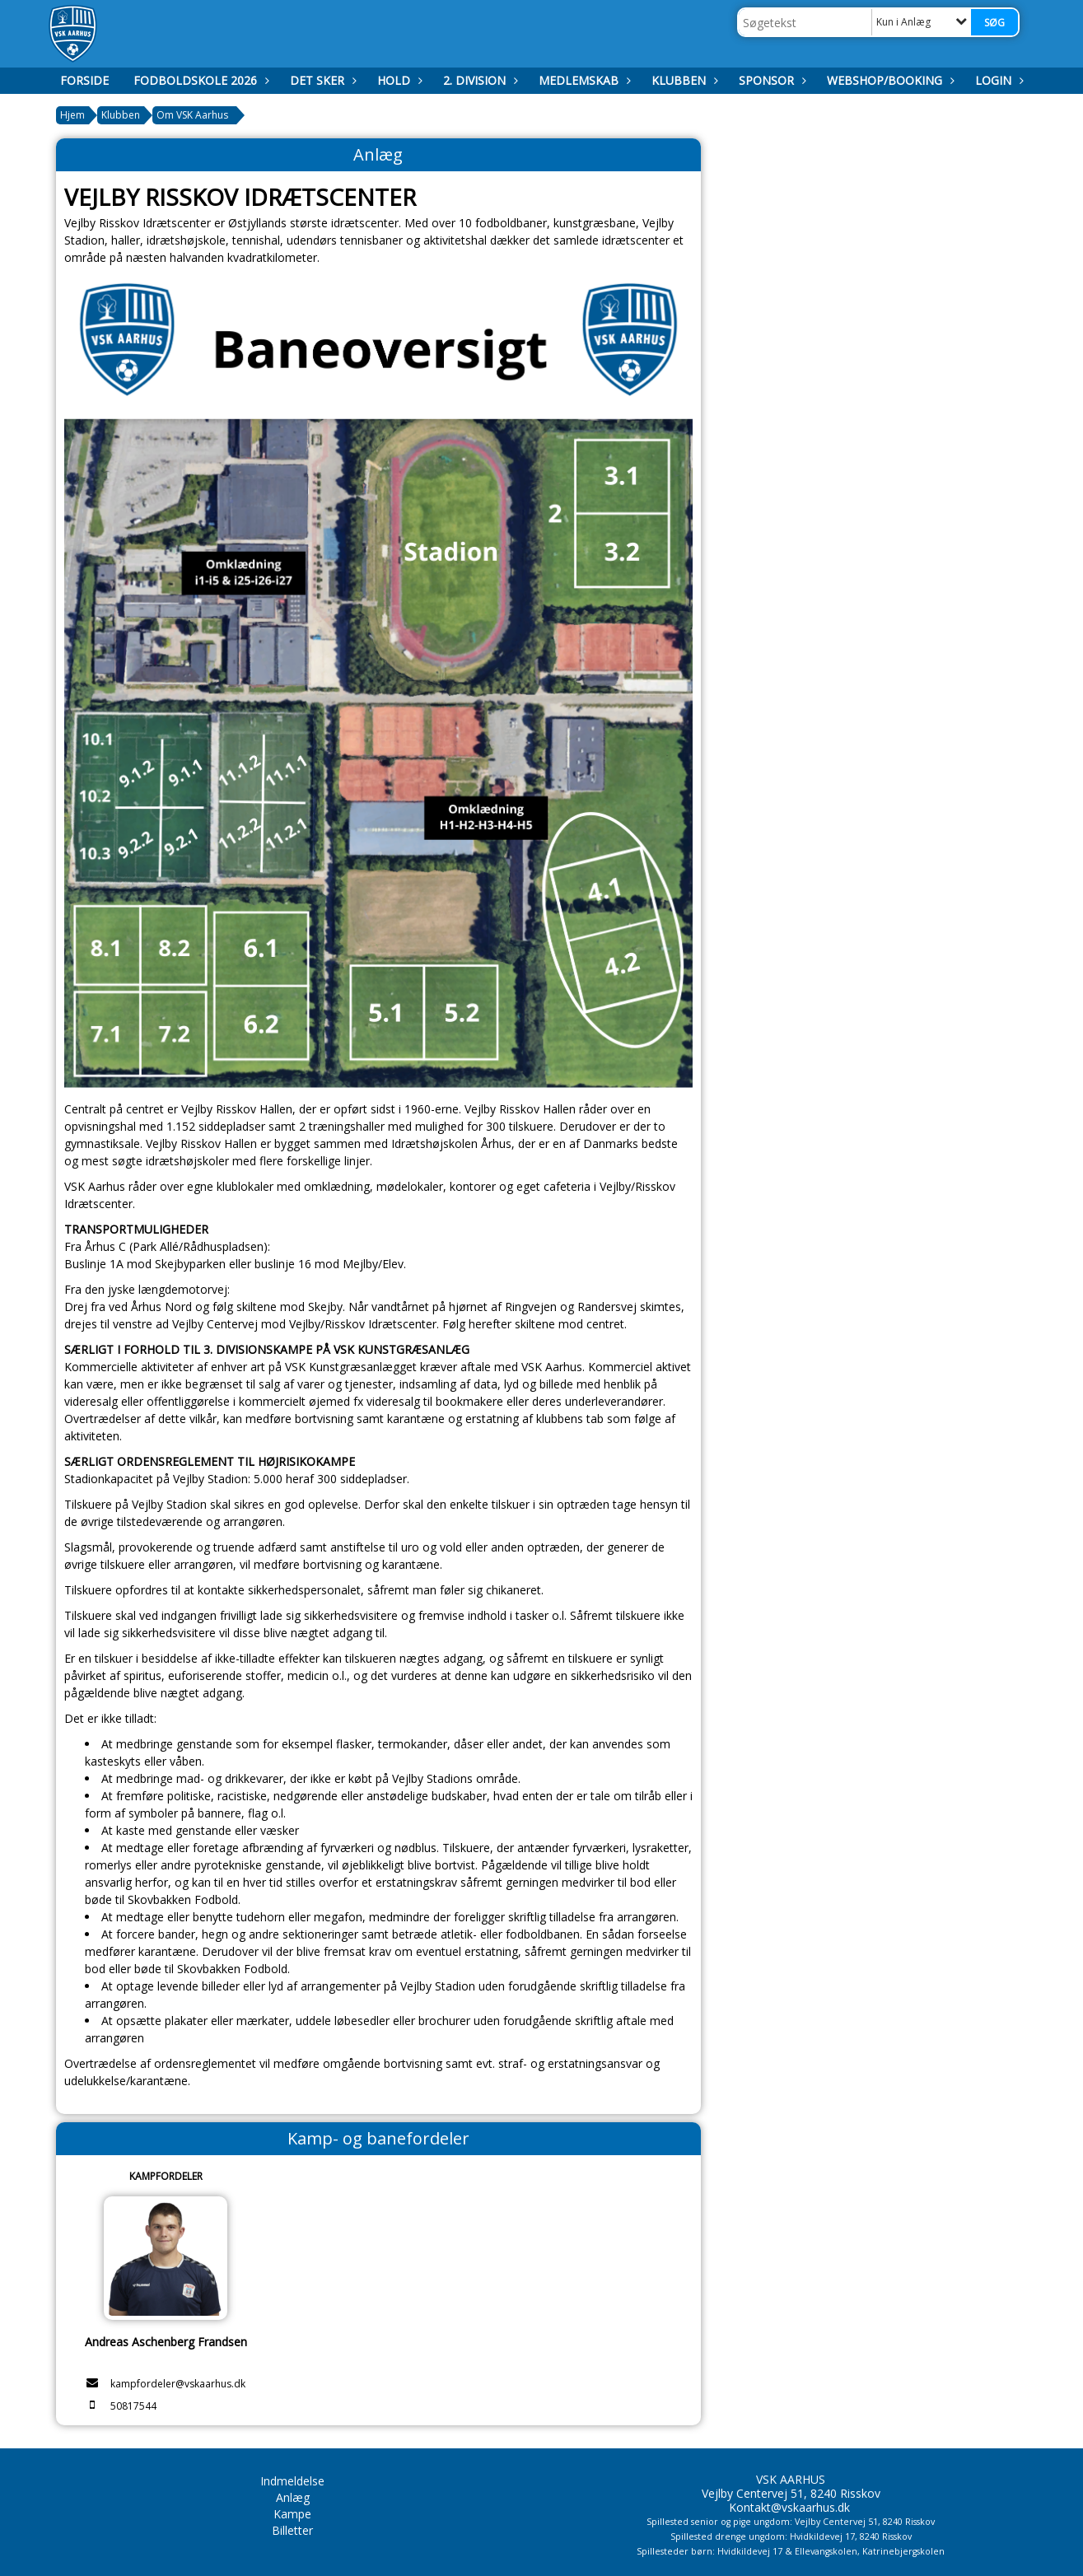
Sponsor (770, 80)
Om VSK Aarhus (192, 115)
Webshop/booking (888, 80)
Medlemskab (583, 80)
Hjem (72, 115)
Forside (84, 80)
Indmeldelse (292, 2481)
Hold (397, 80)
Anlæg (293, 2497)
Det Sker (321, 80)
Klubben (682, 80)
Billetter (292, 2530)
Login (997, 80)
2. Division (478, 80)
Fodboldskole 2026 (199, 80)
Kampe (292, 2514)
